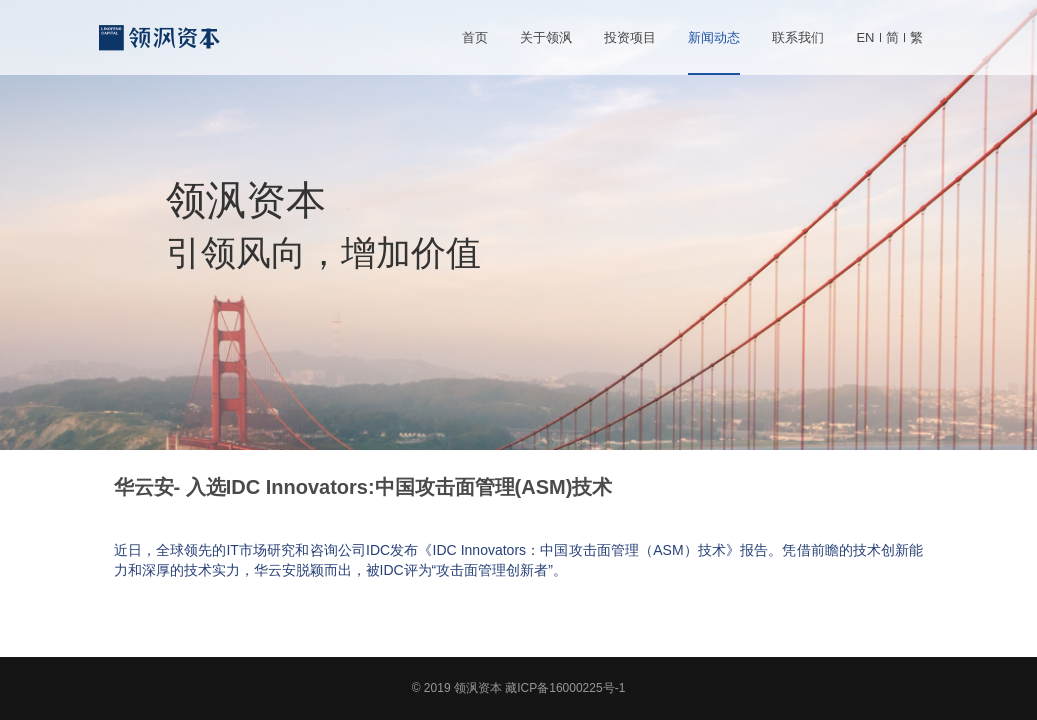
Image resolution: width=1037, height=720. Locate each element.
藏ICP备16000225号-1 (565, 688)
